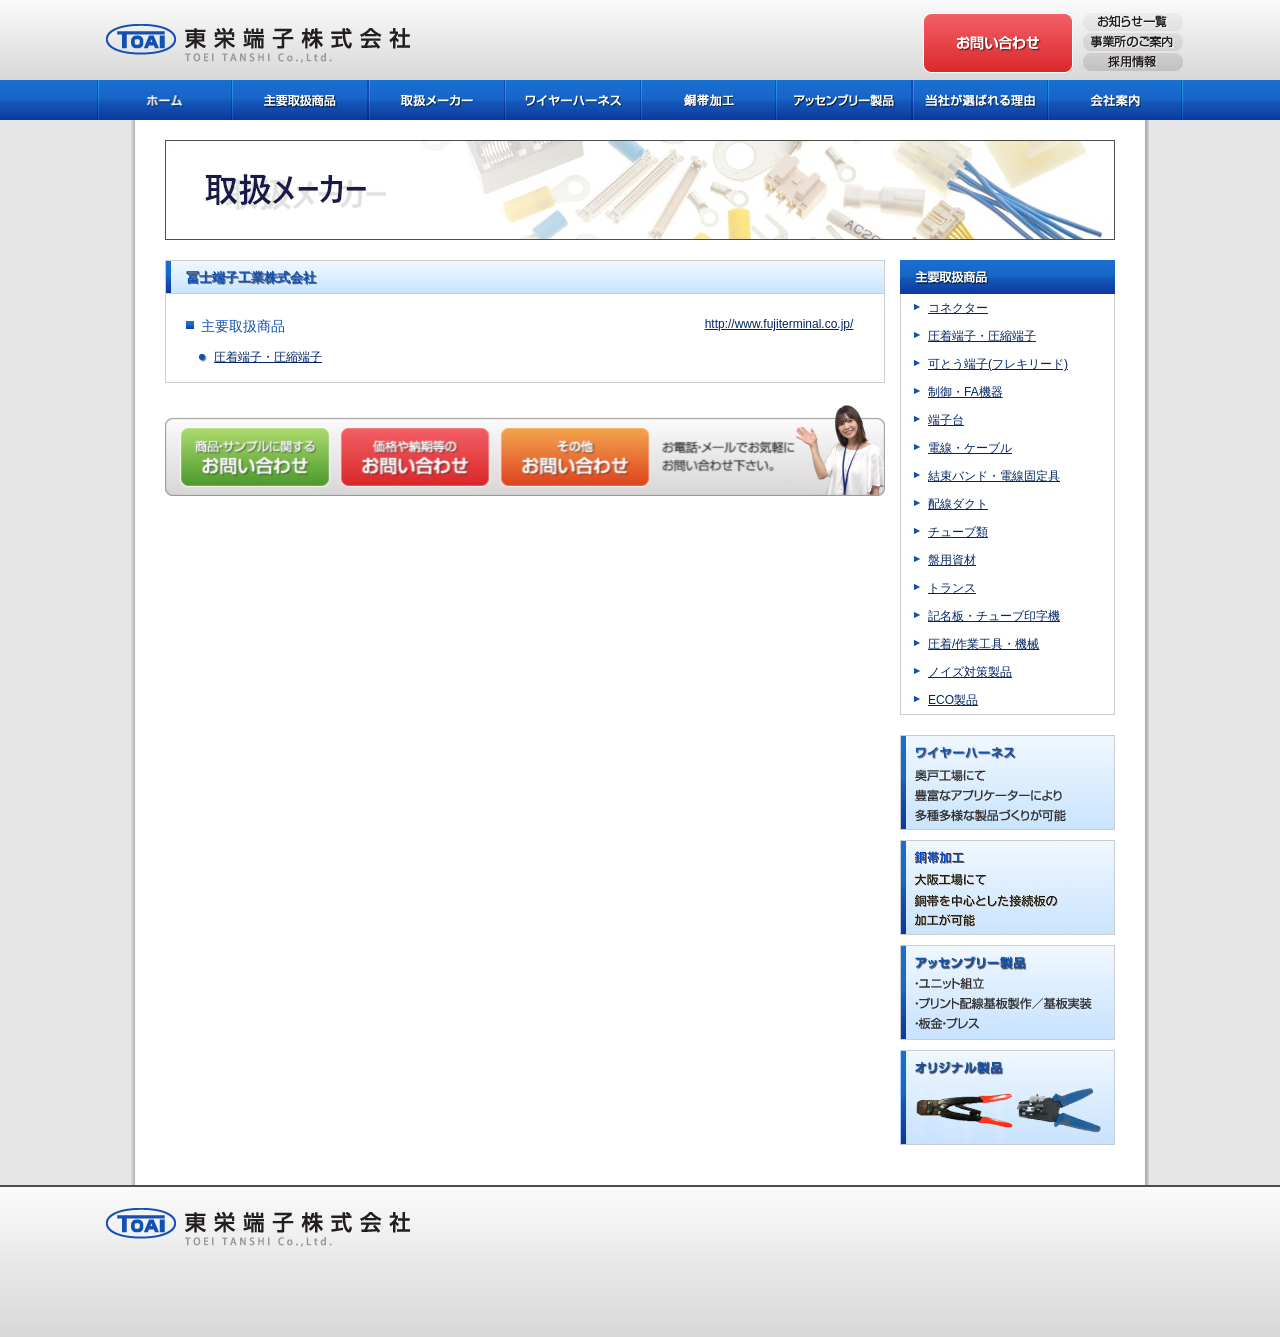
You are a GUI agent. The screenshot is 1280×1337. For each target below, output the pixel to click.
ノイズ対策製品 (970, 672)
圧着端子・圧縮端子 (268, 357)
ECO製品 (953, 700)
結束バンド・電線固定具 (994, 476)
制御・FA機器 (965, 392)
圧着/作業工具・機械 (983, 644)
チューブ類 (958, 532)
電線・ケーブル (970, 448)
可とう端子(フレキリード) (998, 364)
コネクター (958, 308)
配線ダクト (958, 504)
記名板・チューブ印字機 (994, 616)
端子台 (946, 420)
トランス (952, 588)
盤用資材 (952, 560)
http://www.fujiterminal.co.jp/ (779, 324)
